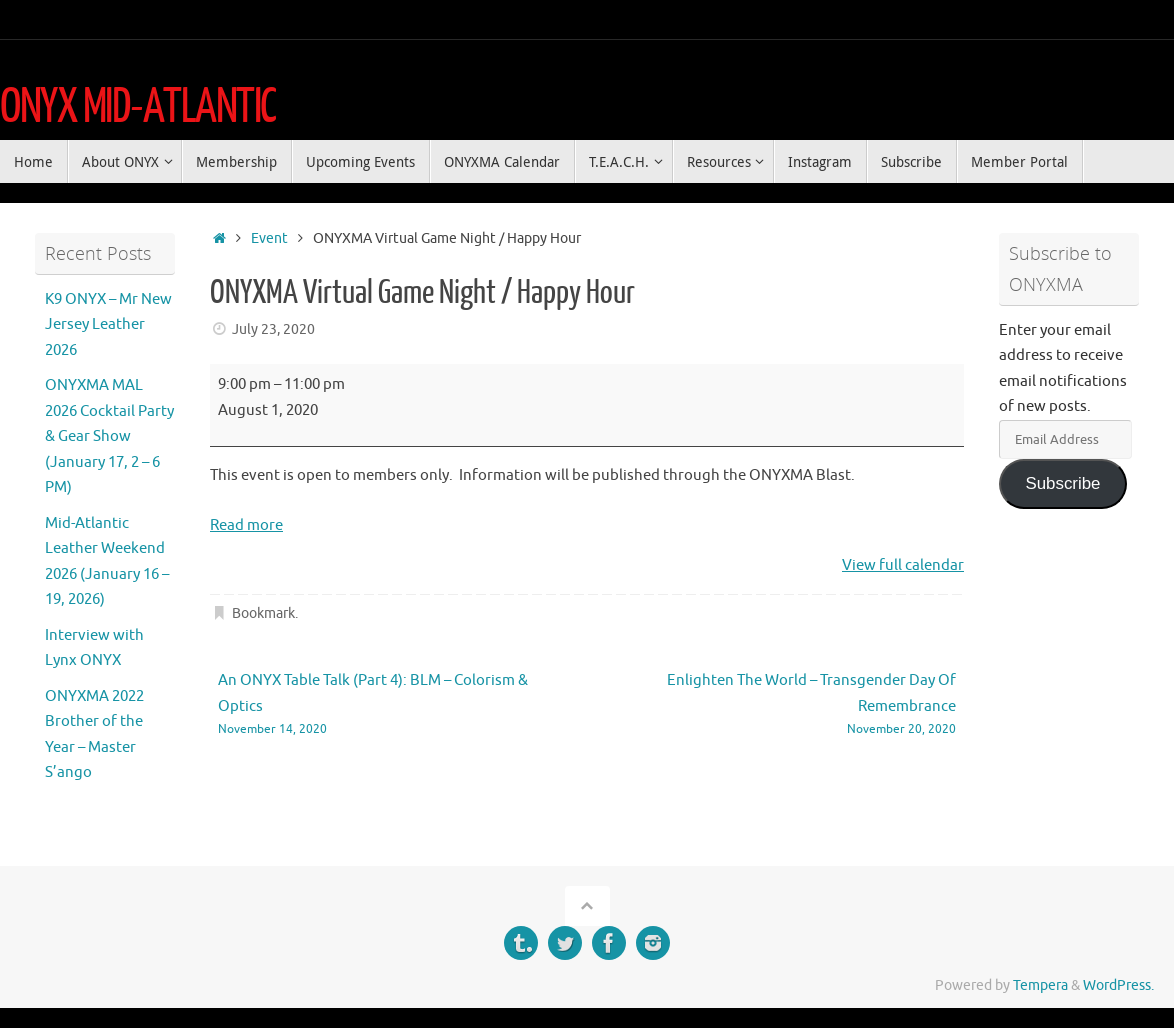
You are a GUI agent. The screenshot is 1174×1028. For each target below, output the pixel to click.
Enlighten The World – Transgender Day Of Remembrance (786, 705)
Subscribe (1062, 483)
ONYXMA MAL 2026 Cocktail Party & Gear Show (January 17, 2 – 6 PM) (109, 436)
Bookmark (263, 613)
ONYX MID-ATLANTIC (138, 107)
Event (269, 238)
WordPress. (1118, 985)
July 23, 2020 (273, 329)
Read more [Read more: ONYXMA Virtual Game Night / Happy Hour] (246, 525)
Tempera (1040, 985)
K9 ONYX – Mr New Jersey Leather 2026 (108, 325)
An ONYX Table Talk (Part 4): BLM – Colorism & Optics (387, 705)
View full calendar (903, 565)
